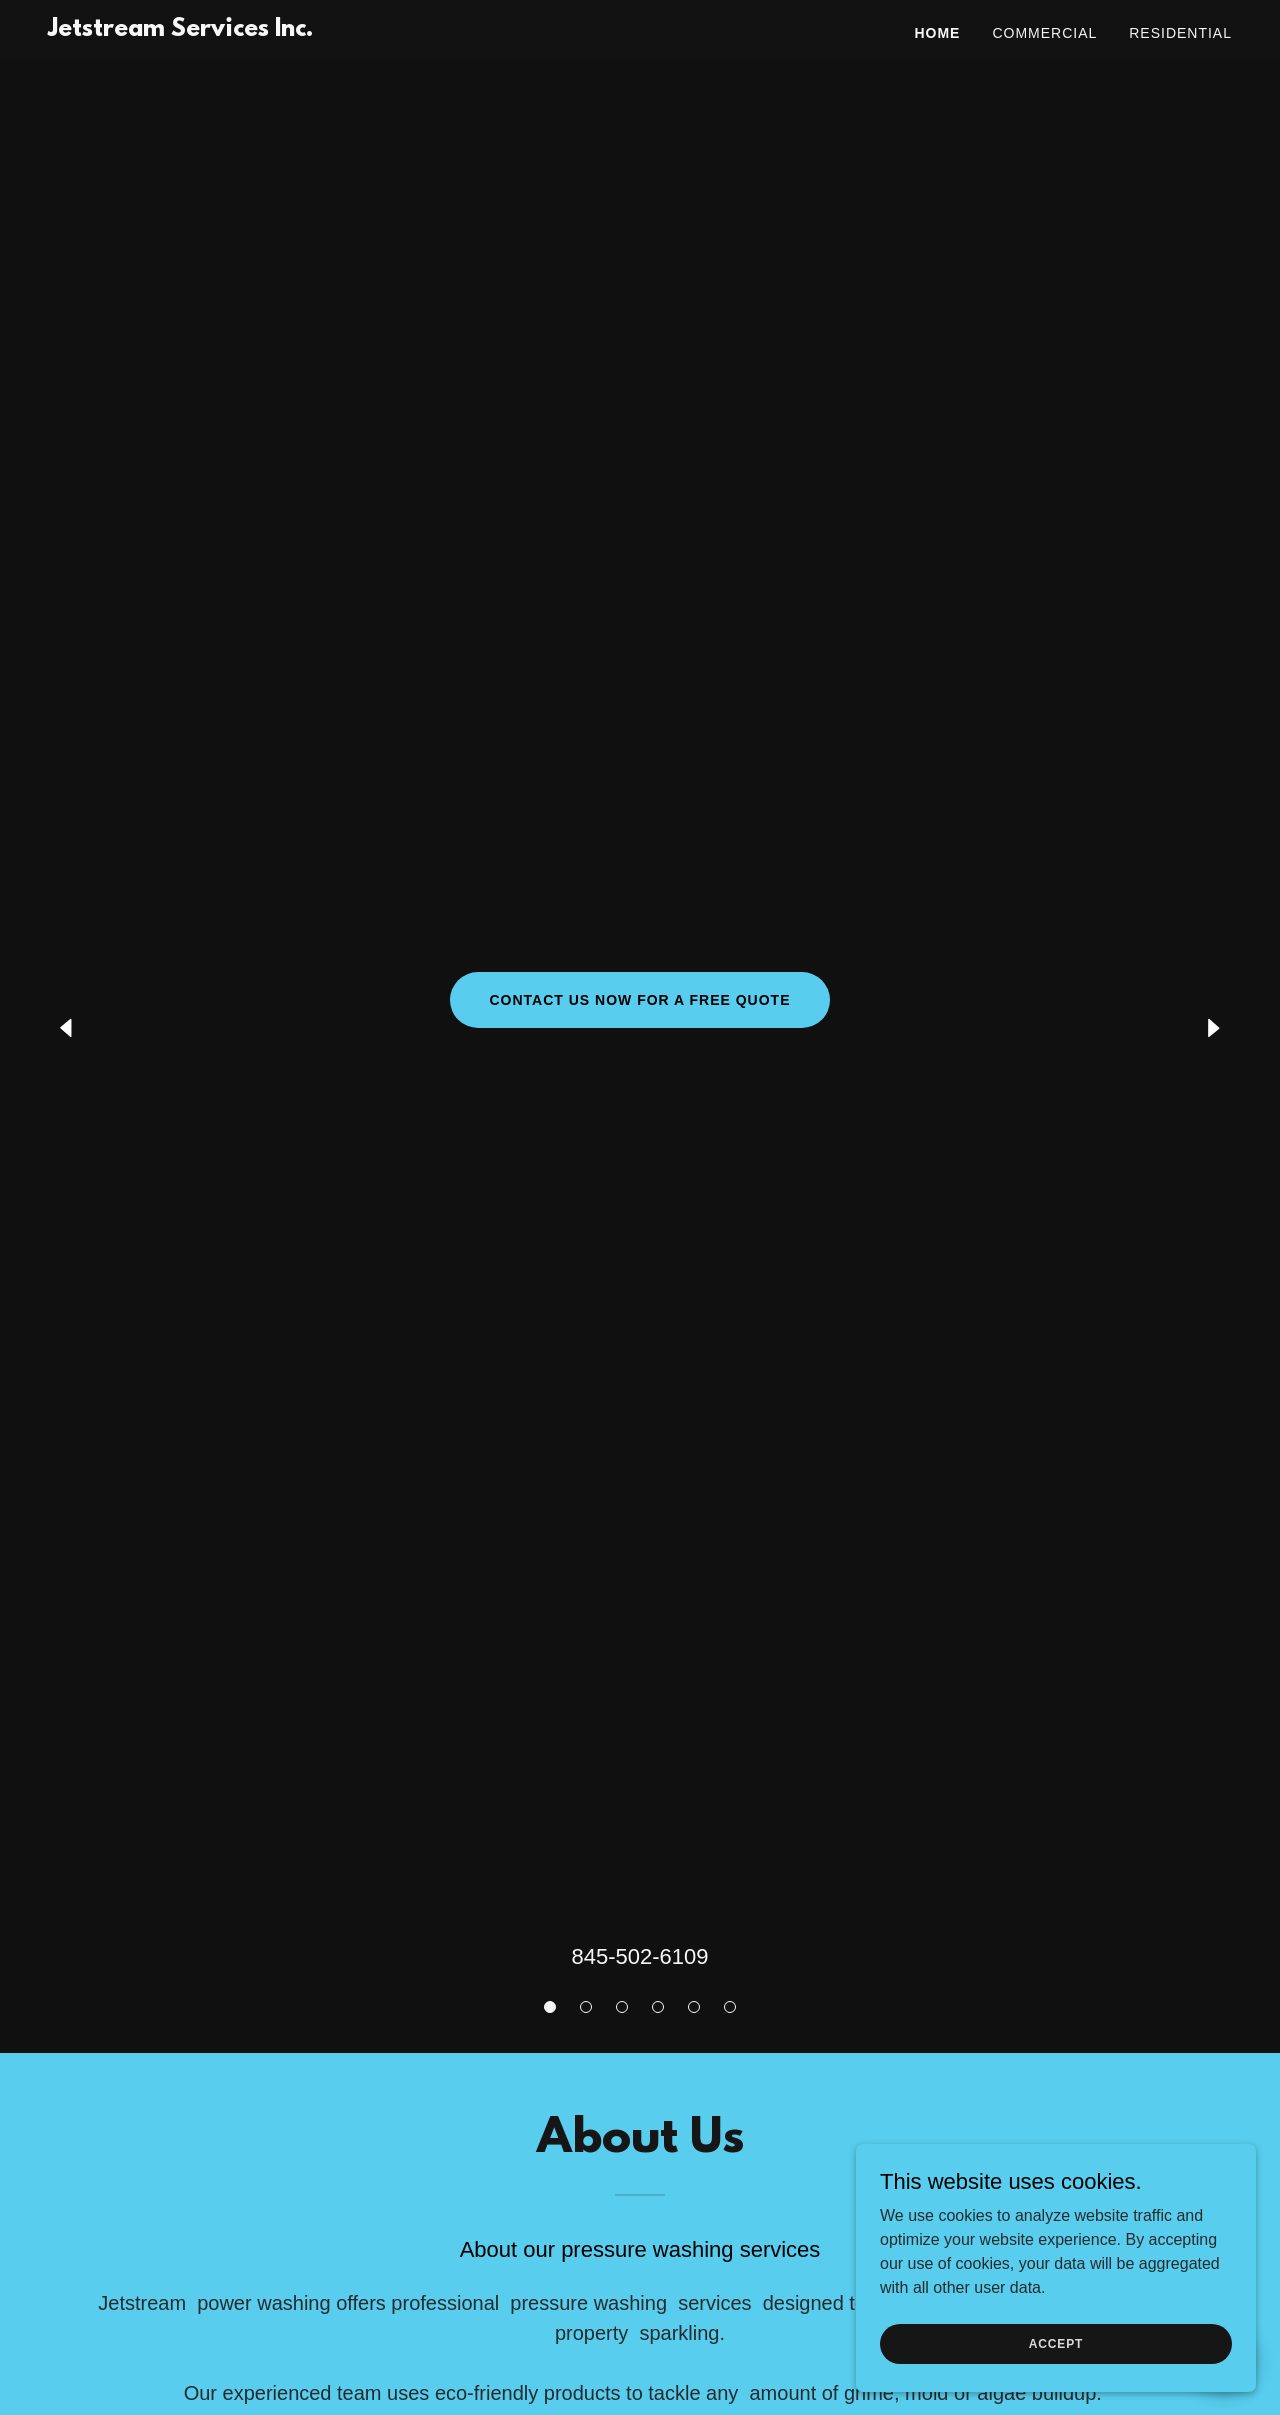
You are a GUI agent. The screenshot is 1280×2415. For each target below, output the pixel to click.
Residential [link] (1180, 33)
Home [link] (937, 33)
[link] (180, 30)
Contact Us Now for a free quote (640, 1000)
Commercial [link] (1044, 33)
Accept (1056, 2343)
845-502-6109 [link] (639, 1956)
